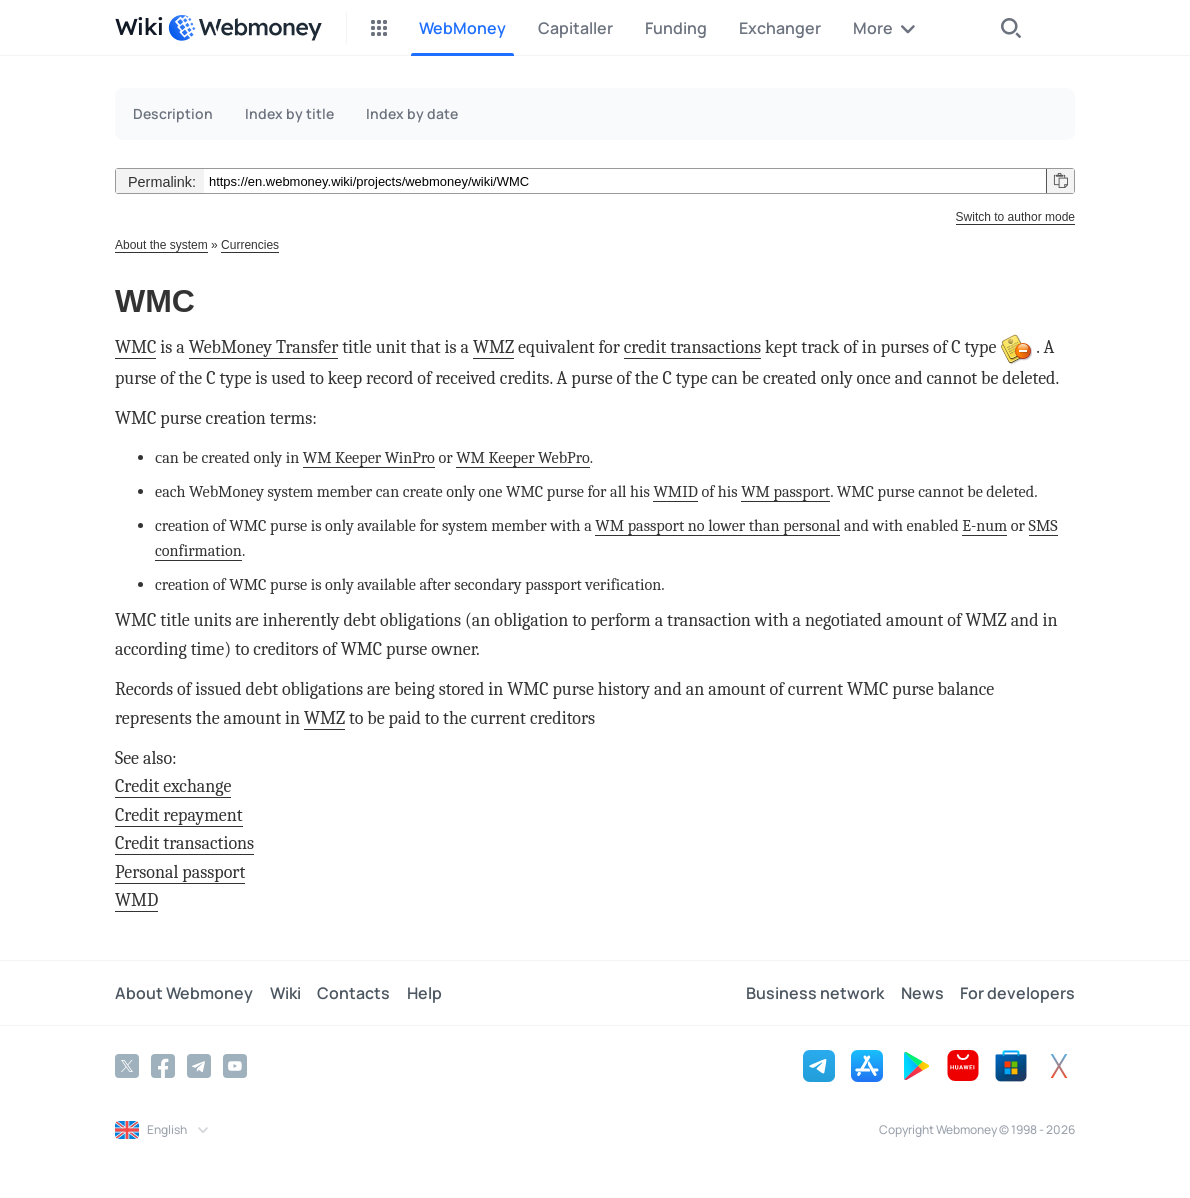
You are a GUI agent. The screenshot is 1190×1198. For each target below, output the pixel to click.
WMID (675, 491)
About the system (161, 245)
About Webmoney (184, 993)
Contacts (352, 993)
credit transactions (692, 347)
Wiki (284, 993)
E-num (984, 525)
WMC (135, 347)
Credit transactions (184, 843)
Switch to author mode (1015, 217)
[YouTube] (235, 1066)
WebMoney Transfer (264, 347)
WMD (136, 900)
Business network (816, 993)
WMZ (493, 347)
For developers (1017, 993)
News (922, 993)
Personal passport (180, 872)
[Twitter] (127, 1066)
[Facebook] (163, 1066)
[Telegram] (199, 1066)
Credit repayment (179, 815)
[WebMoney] (245, 28)
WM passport (785, 491)
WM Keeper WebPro (523, 457)
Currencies (250, 245)
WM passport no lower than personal (717, 525)
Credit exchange (173, 786)
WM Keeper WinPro (369, 457)
